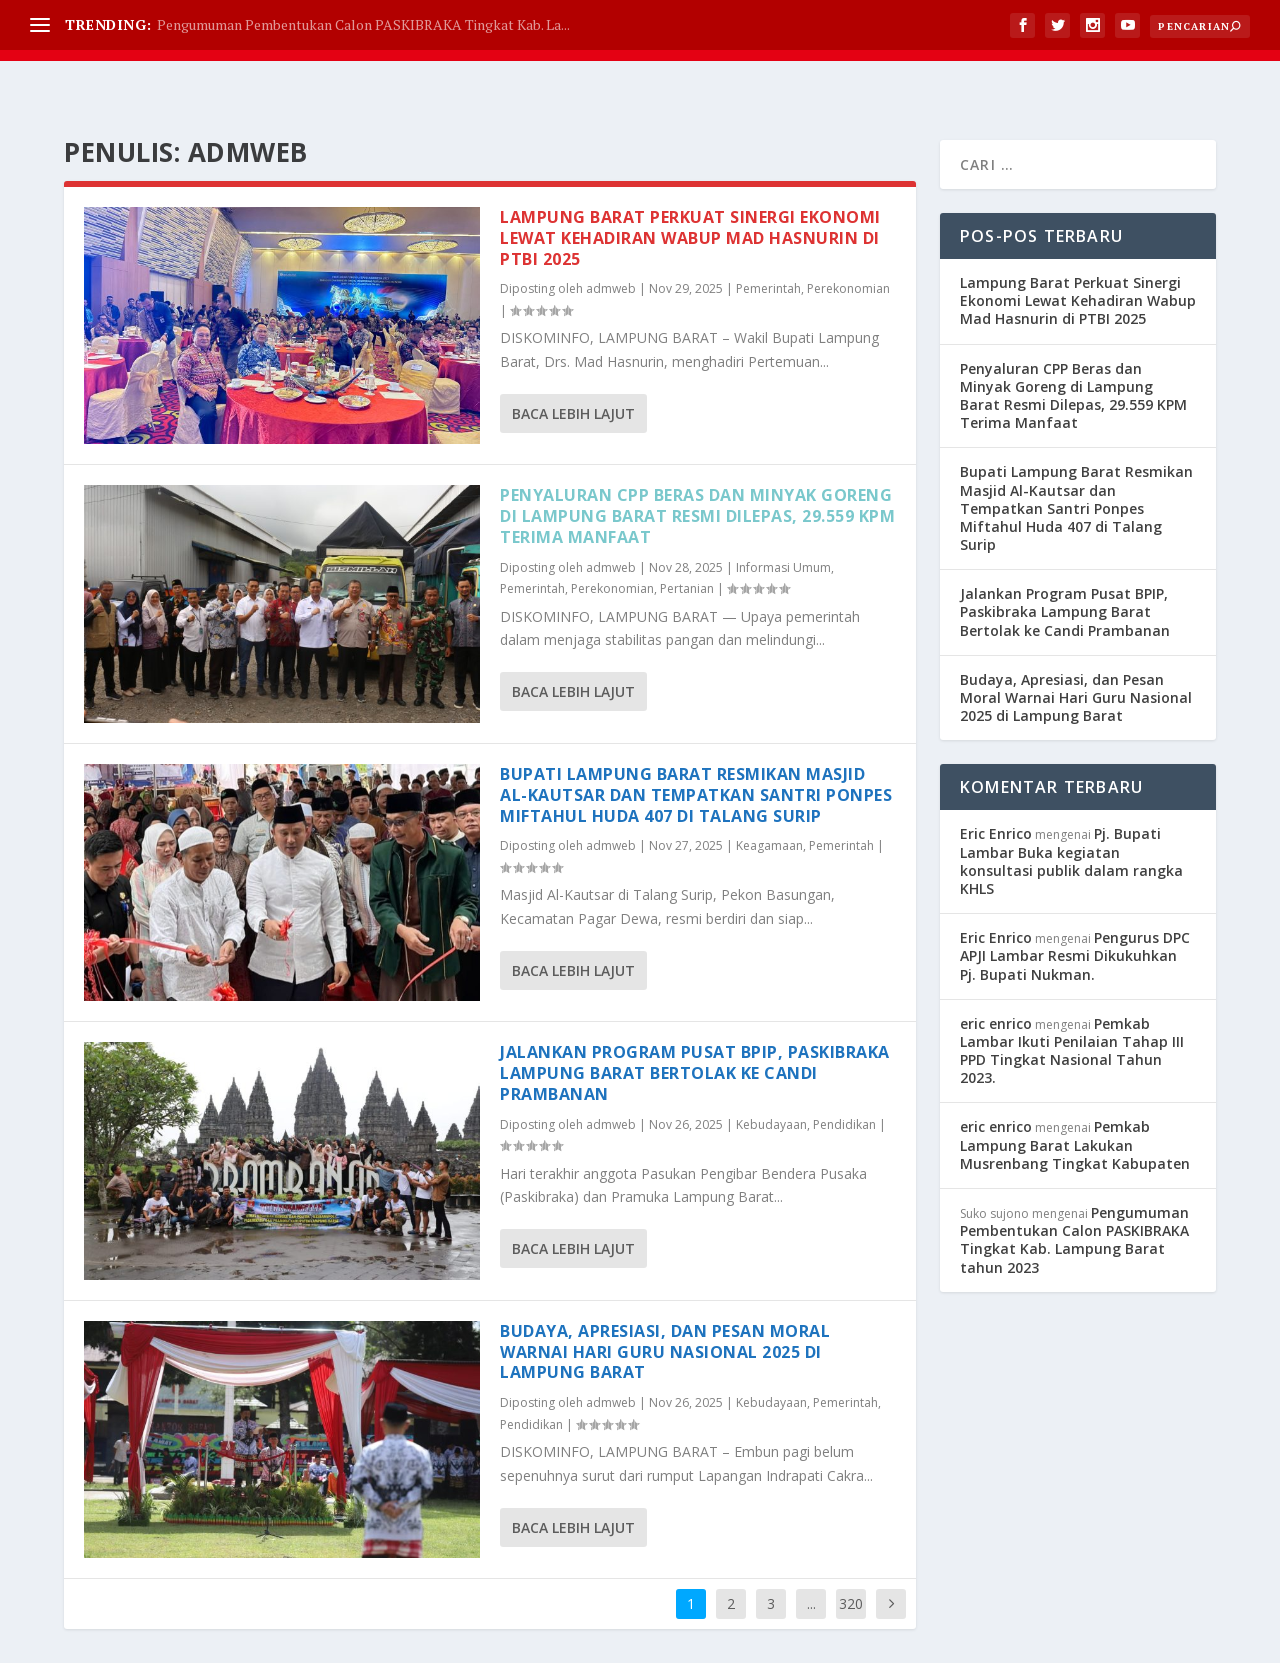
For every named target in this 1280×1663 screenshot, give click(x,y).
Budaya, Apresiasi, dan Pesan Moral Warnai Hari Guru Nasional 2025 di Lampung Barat (665, 1302)
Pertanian (687, 538)
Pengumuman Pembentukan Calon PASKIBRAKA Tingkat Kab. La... (363, 24)
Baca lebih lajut (573, 363)
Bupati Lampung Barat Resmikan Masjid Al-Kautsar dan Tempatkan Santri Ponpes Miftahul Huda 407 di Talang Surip (696, 745)
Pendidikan (844, 1074)
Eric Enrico (996, 783)
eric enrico (996, 973)
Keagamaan (769, 795)
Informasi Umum (783, 517)
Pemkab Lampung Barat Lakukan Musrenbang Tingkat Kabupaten (1075, 1094)
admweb (611, 238)
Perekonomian (848, 238)
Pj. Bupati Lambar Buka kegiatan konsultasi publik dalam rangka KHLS (1071, 811)
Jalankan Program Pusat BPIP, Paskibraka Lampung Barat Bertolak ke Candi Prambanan (695, 1023)
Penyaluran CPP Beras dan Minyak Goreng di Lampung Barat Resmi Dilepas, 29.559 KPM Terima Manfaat (697, 466)
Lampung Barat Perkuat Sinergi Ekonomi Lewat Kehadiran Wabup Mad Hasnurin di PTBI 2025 (690, 188)
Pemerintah (768, 238)
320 (851, 1553)
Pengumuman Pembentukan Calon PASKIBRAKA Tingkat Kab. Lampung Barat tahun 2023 (1074, 1190)
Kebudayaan (771, 1074)
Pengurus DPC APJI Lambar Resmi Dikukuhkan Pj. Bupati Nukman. (1075, 905)
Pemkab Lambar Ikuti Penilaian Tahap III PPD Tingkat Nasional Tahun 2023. (1072, 1001)
